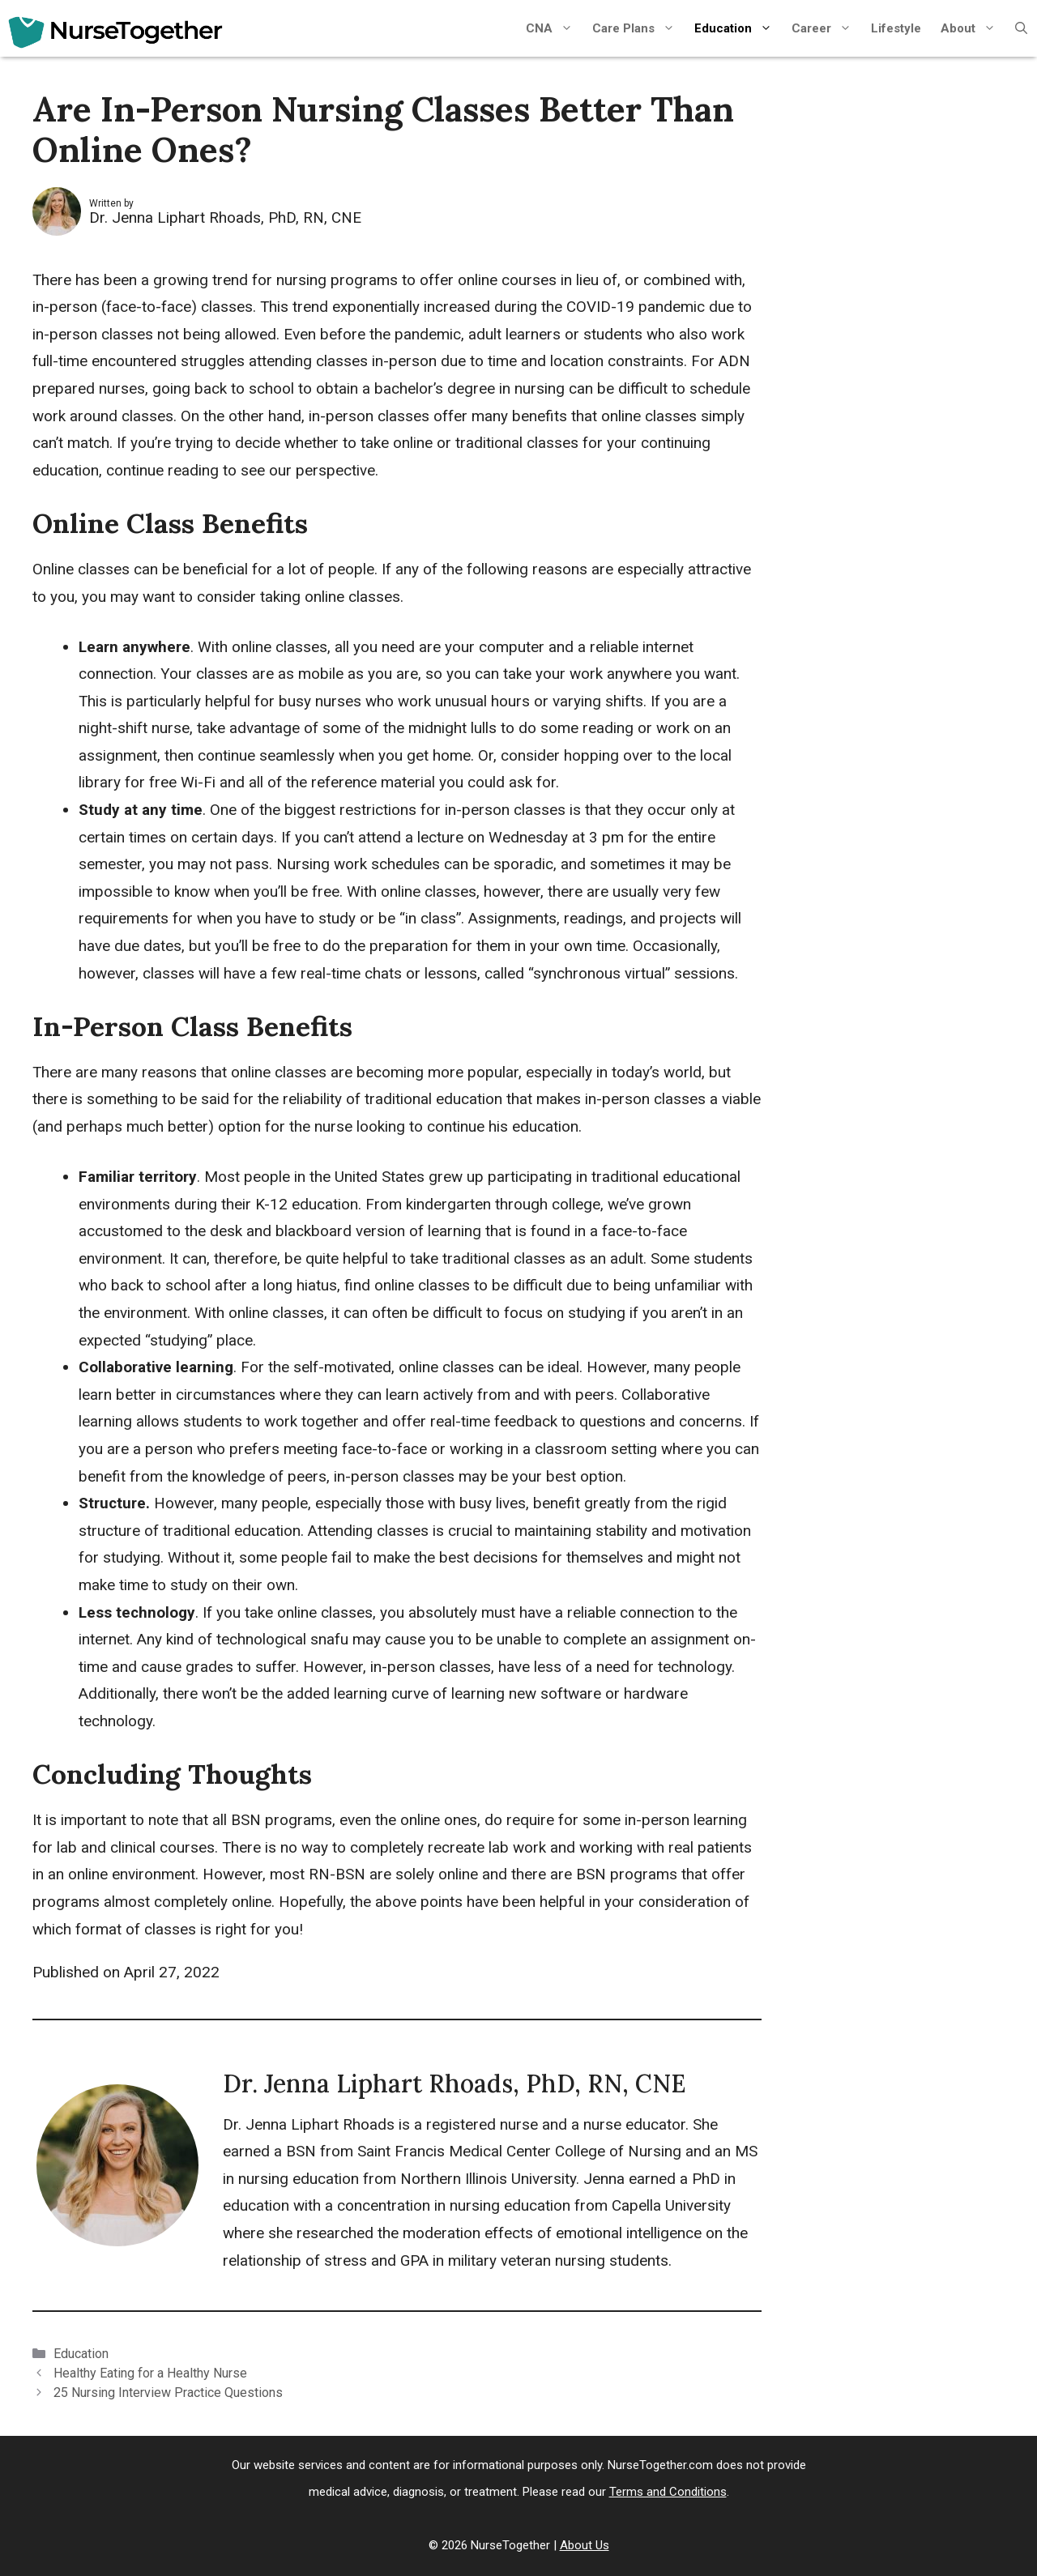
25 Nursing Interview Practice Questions (168, 2392)
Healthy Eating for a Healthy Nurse (150, 2373)
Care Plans (638, 28)
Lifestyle (896, 28)
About (973, 28)
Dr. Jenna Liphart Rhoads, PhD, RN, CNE (225, 217)
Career (826, 28)
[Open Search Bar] (1021, 28)
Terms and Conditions (668, 2491)
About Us (584, 2545)
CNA (554, 28)
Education (738, 28)
